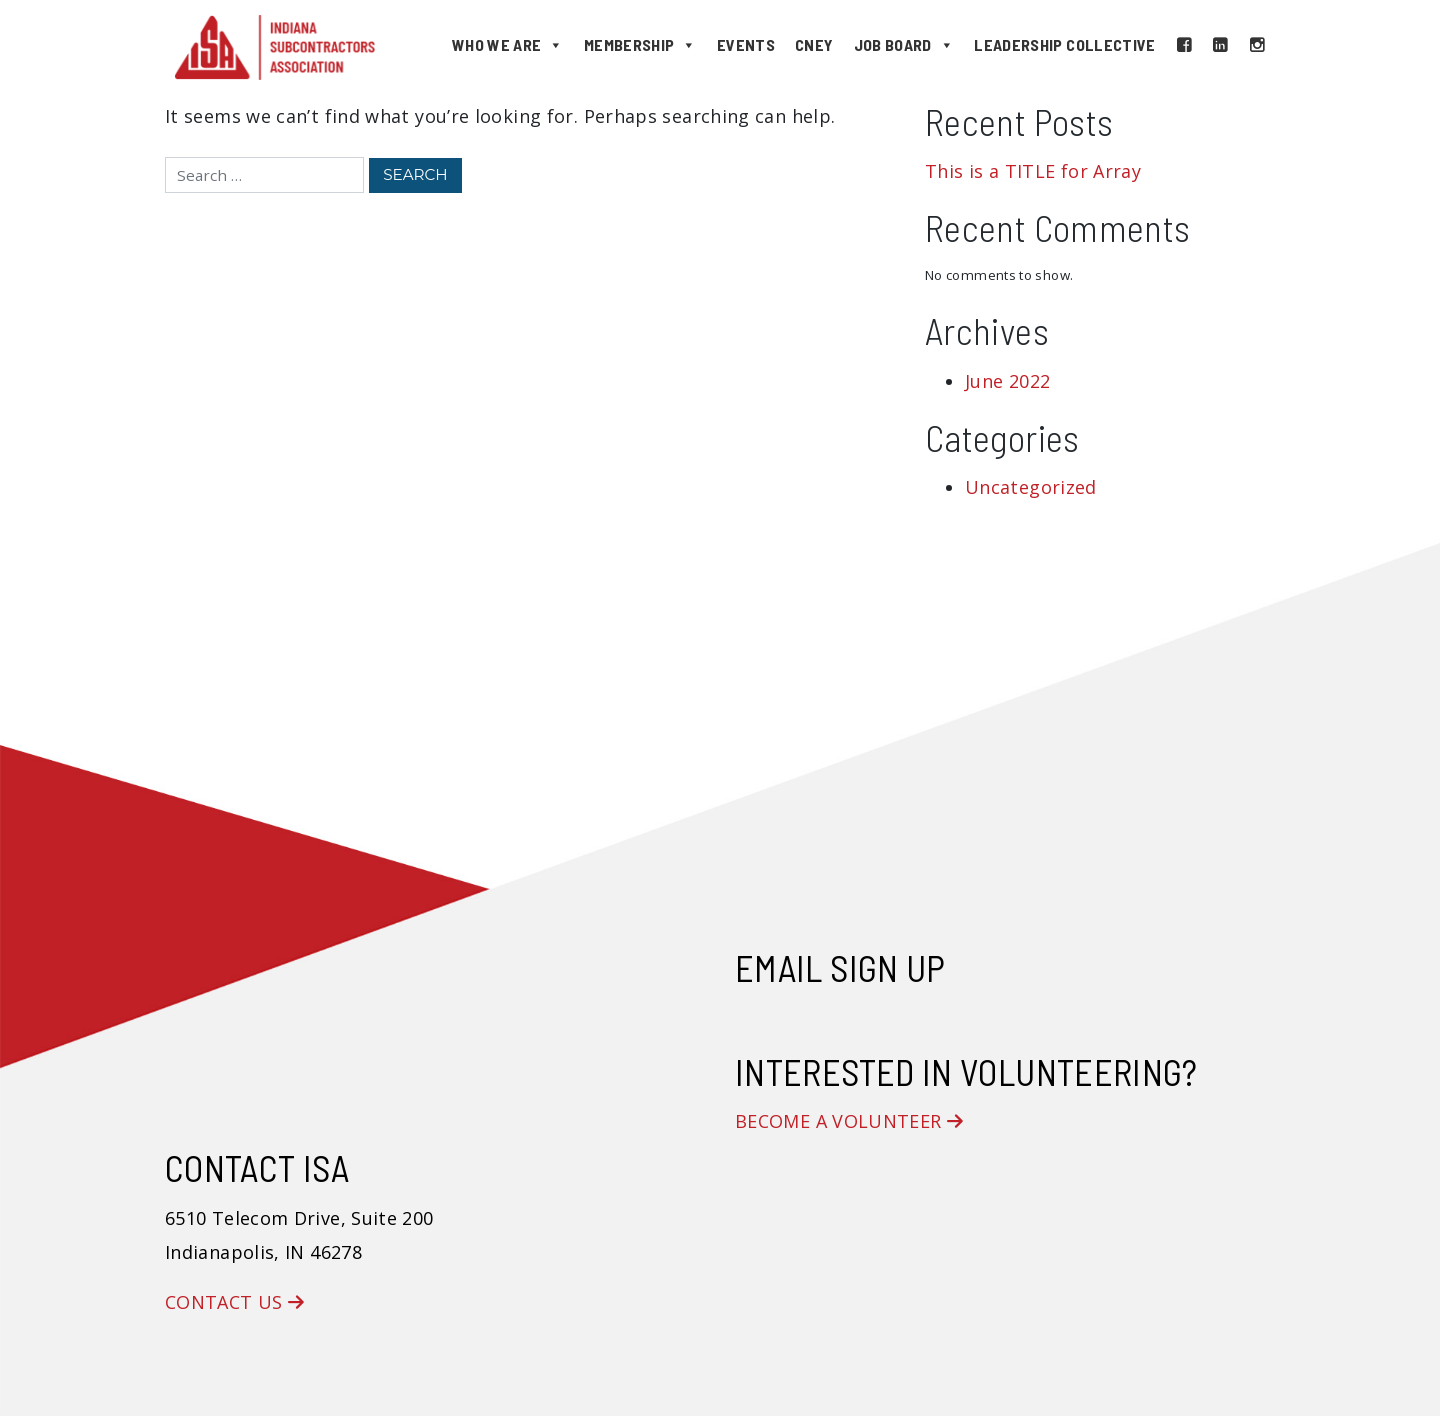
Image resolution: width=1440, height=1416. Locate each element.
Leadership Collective (1065, 44)
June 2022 (1007, 381)
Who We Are (508, 45)
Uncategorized (1031, 487)
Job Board (904, 45)
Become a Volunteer (849, 1121)
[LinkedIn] (1220, 45)
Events (746, 44)
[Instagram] (1257, 45)
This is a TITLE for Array (1033, 171)
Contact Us (234, 1302)
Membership (640, 45)
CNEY (814, 44)
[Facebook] (1184, 45)
